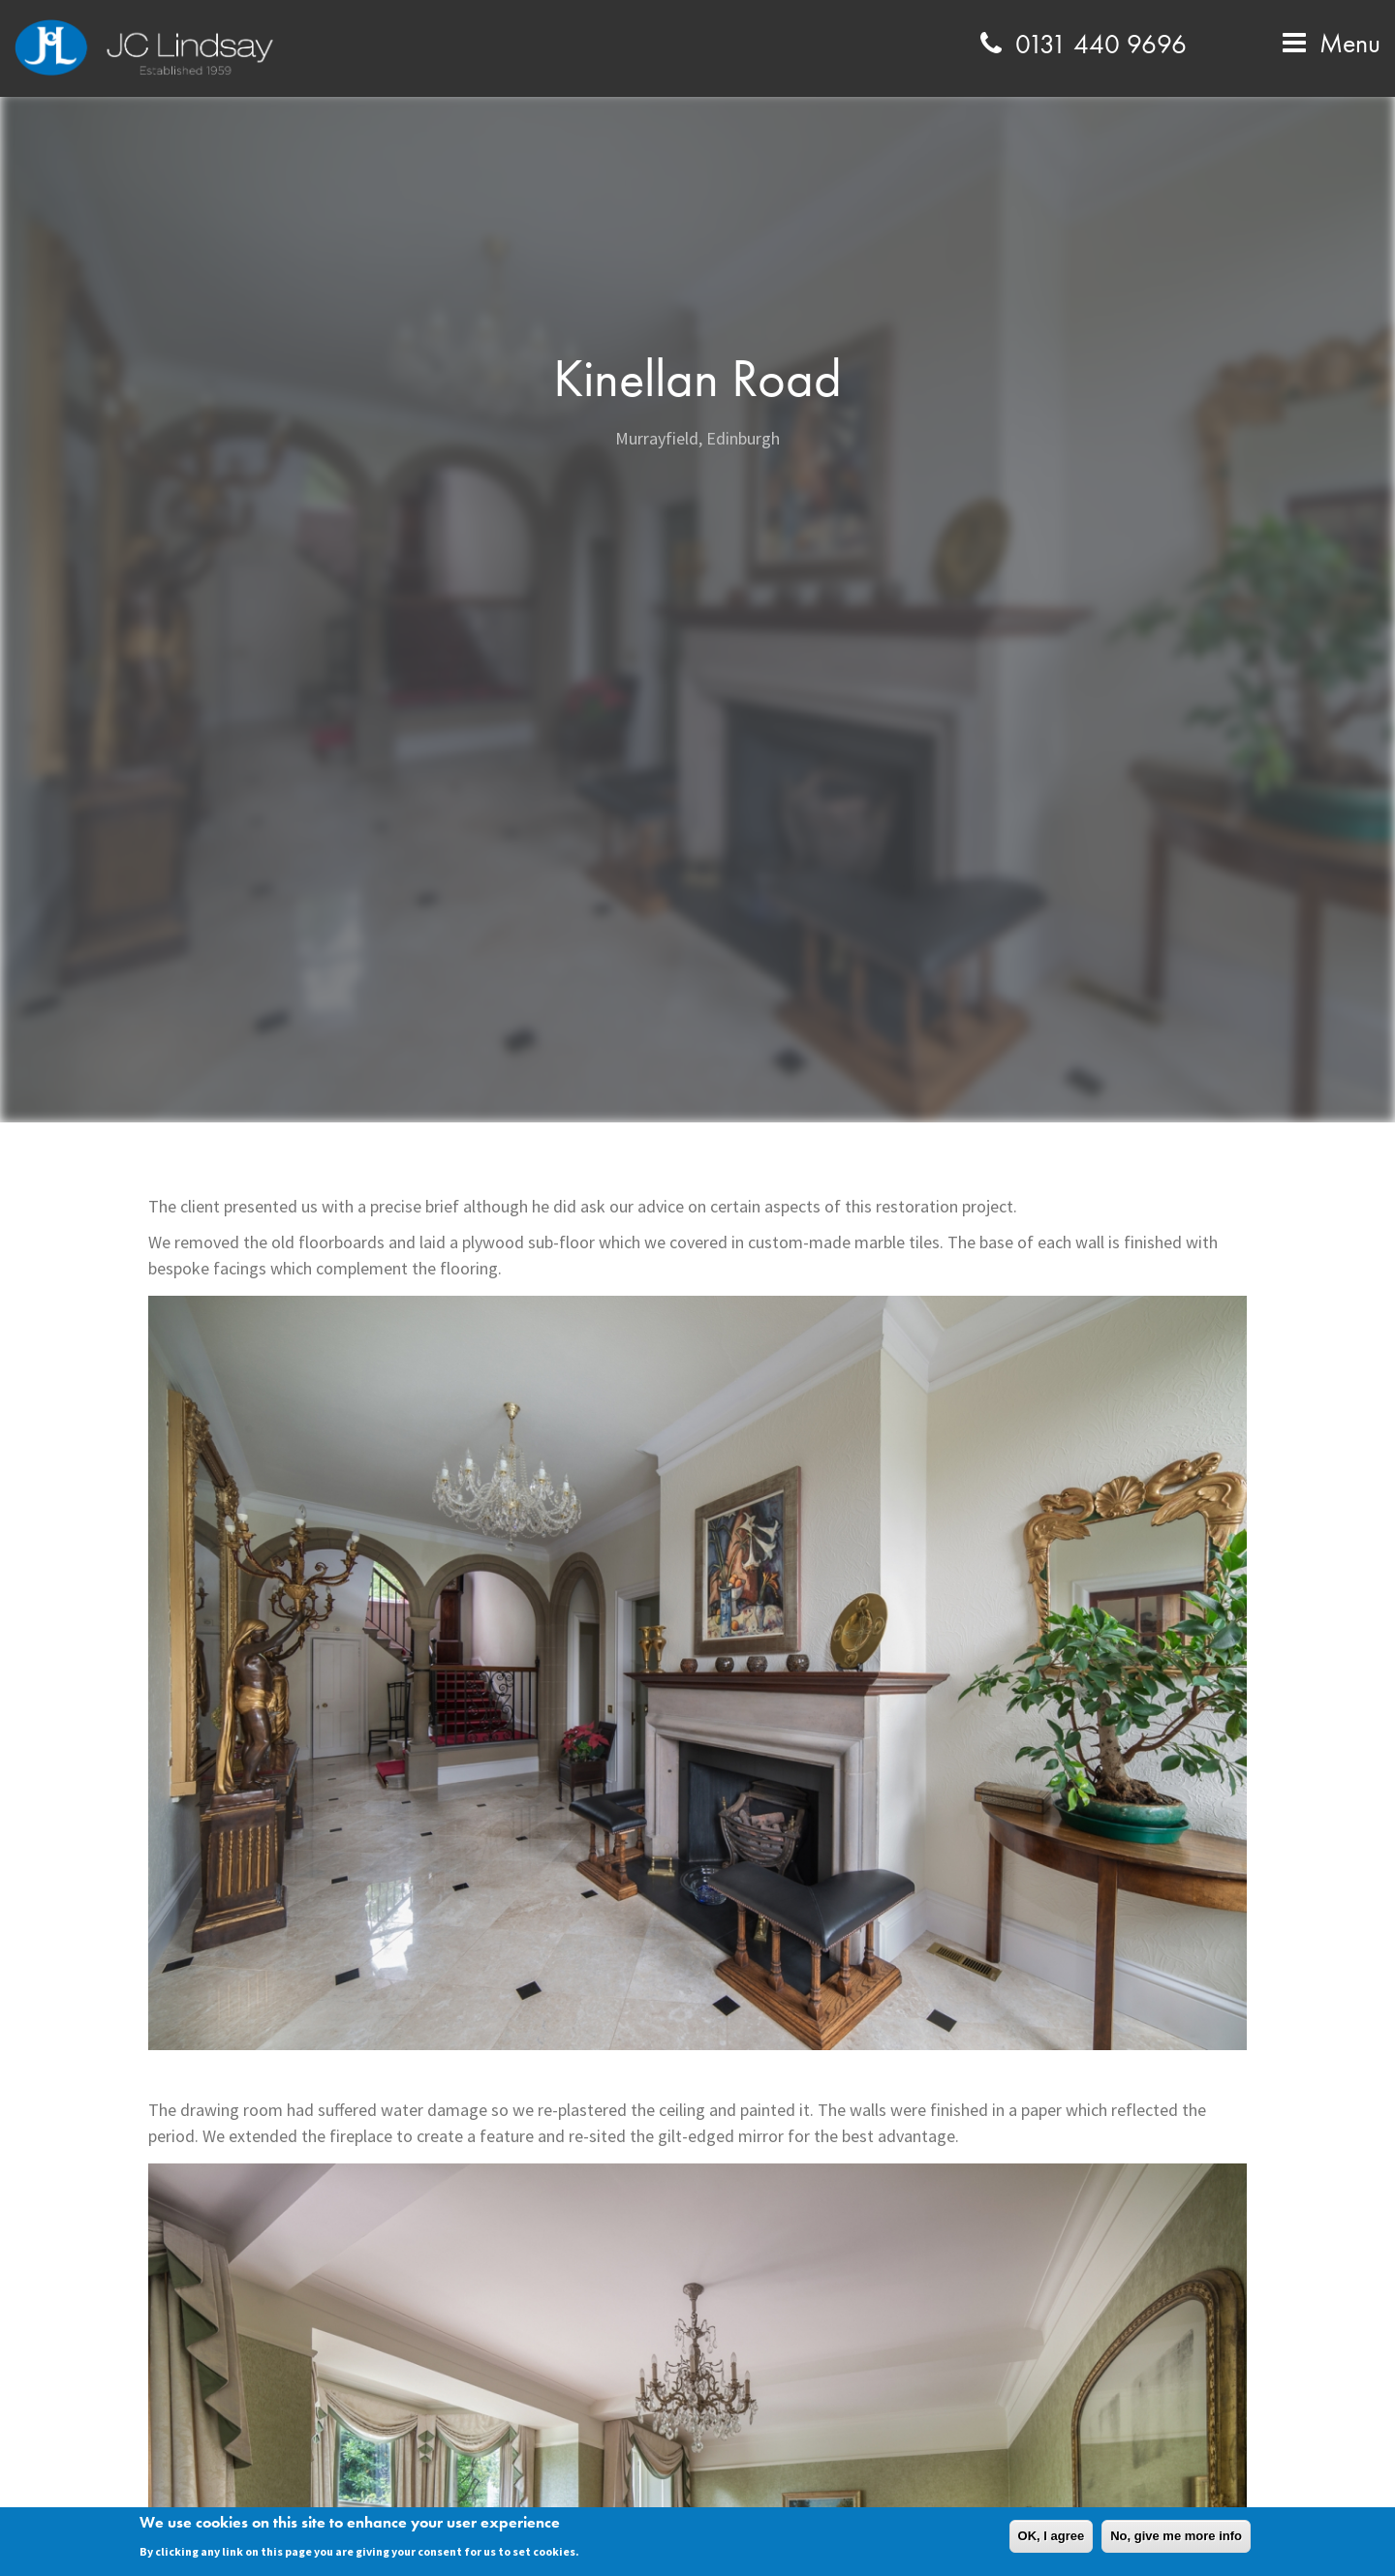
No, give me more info (1176, 2536)
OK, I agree (1051, 2536)
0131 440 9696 (1080, 44)
